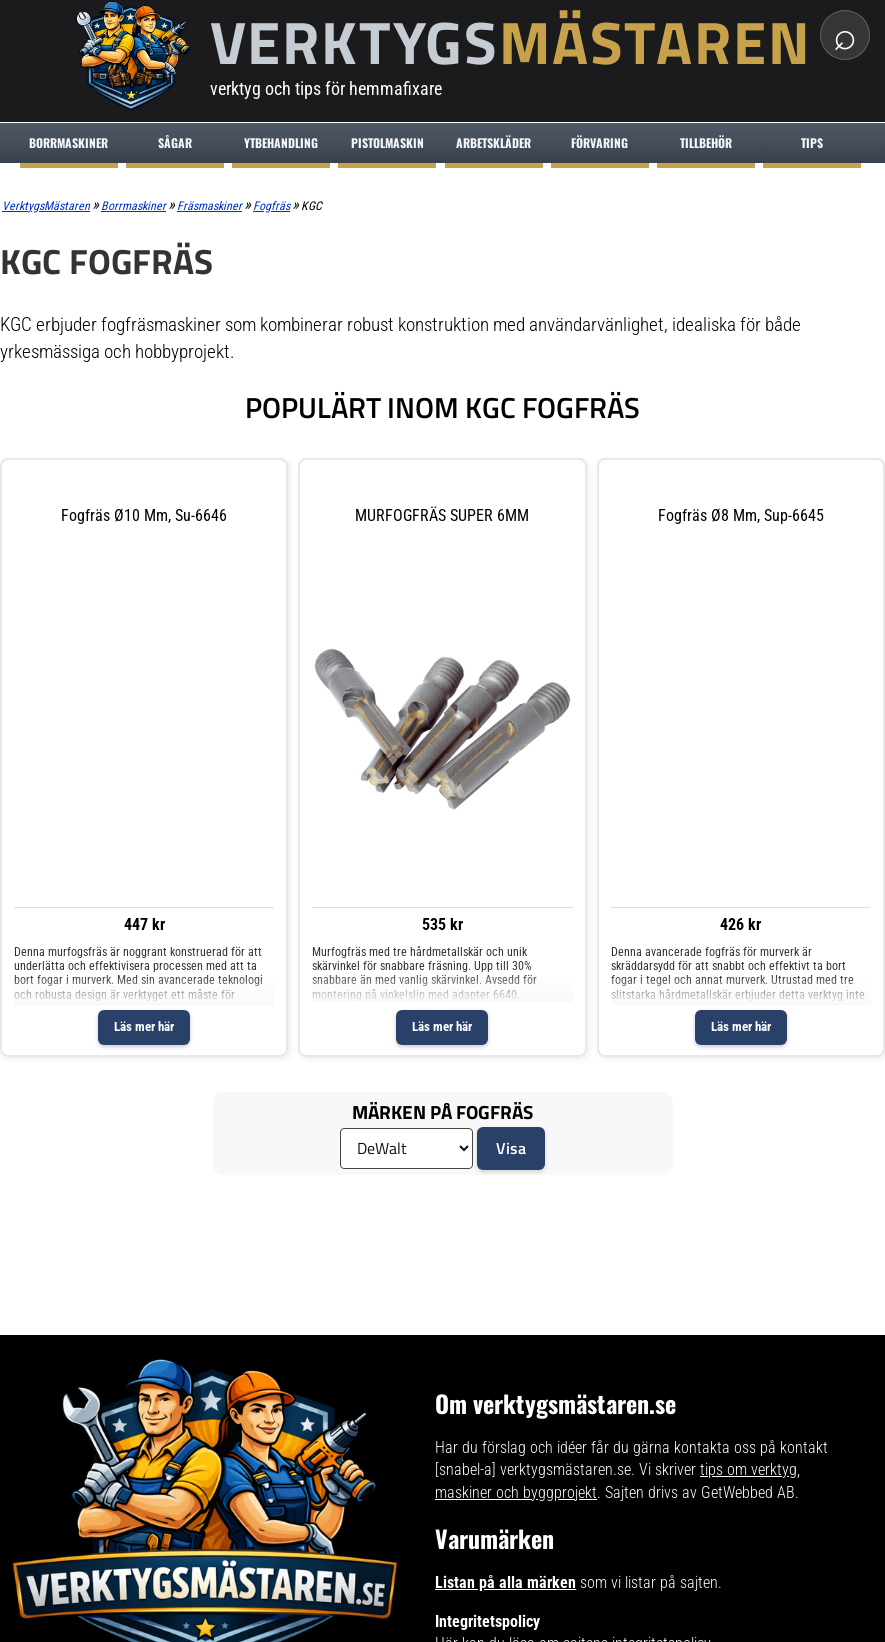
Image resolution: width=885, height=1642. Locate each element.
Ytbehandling (281, 142)
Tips (812, 142)
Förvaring (599, 142)
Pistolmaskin (387, 142)
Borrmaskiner (68, 142)
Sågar (175, 142)
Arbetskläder (493, 142)
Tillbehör (706, 142)
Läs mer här (144, 1026)
